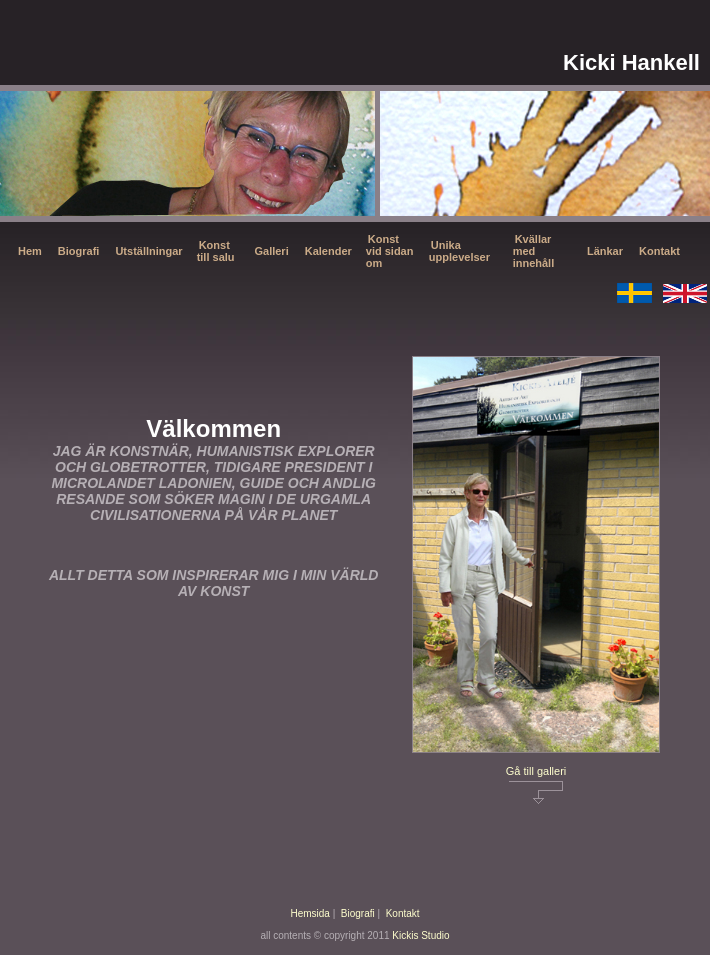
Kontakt (659, 251)
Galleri (271, 251)
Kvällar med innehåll (534, 251)
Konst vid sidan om (390, 251)
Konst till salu (216, 251)
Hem (30, 251)
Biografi (79, 251)
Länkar (605, 251)
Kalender (328, 251)
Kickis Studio (420, 935)
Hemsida (309, 913)
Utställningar (148, 251)
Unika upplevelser (459, 251)
